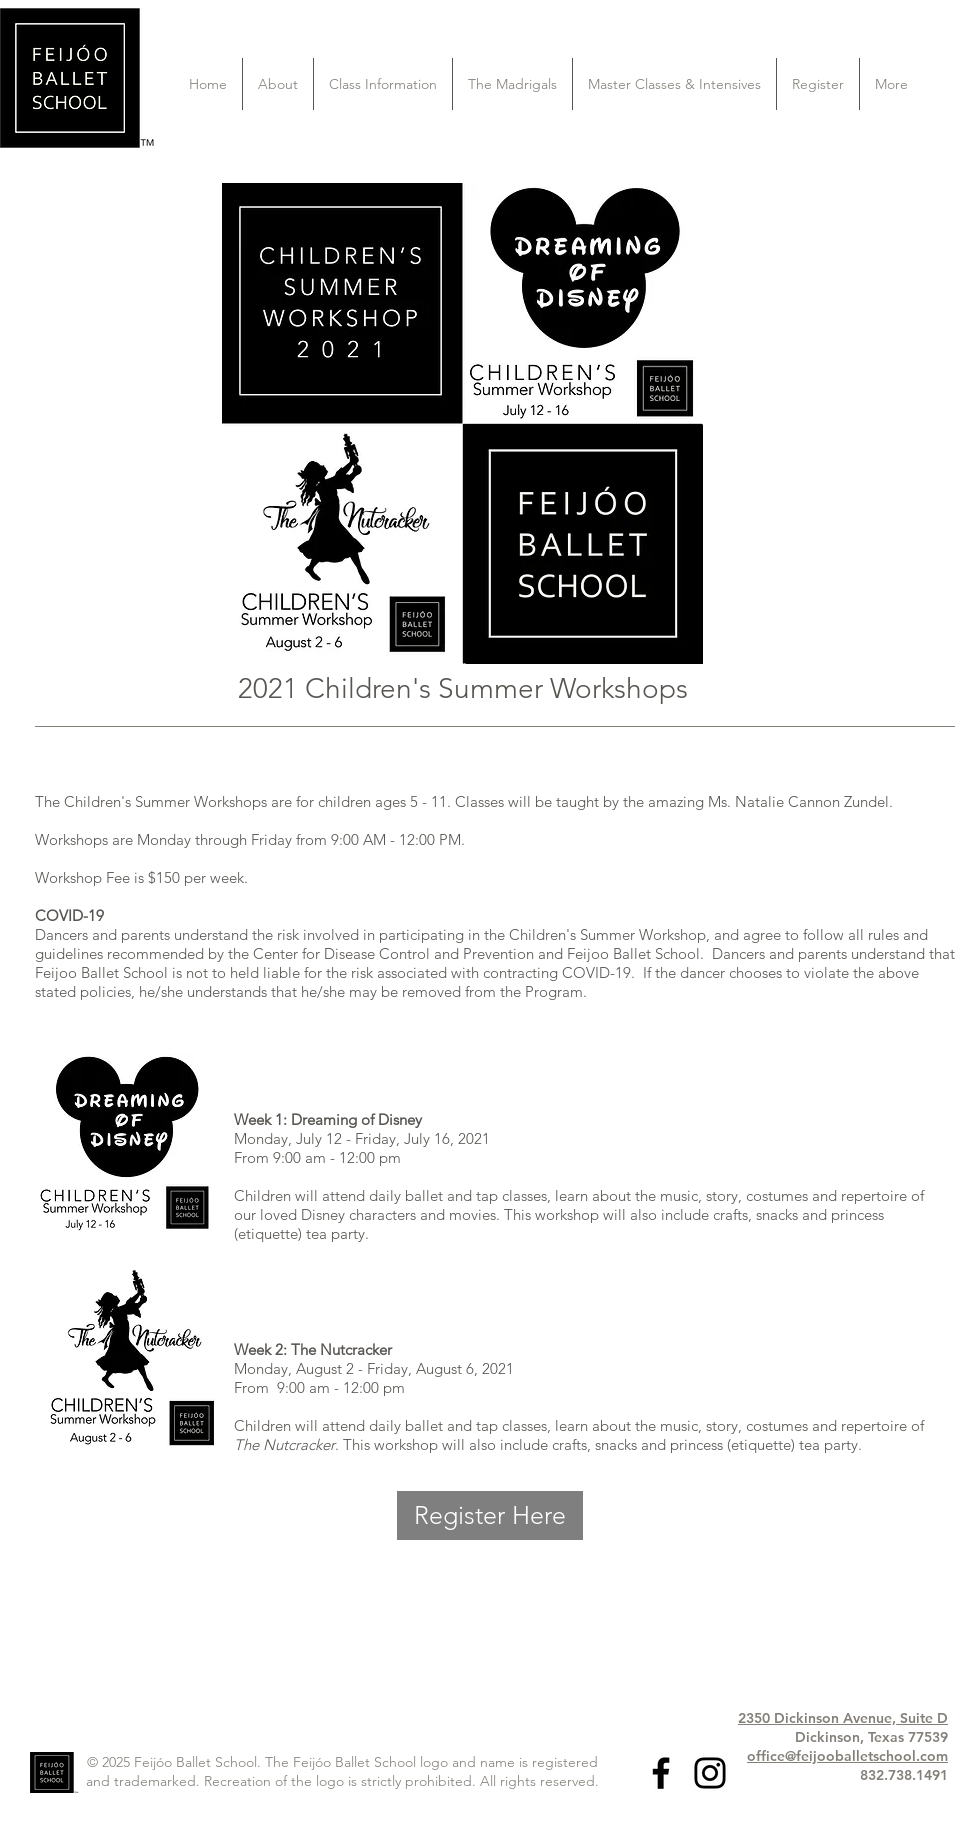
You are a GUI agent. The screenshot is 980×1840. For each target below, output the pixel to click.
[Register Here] (490, 1515)
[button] (278, 84)
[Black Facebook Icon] (661, 1773)
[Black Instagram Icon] (710, 1773)
